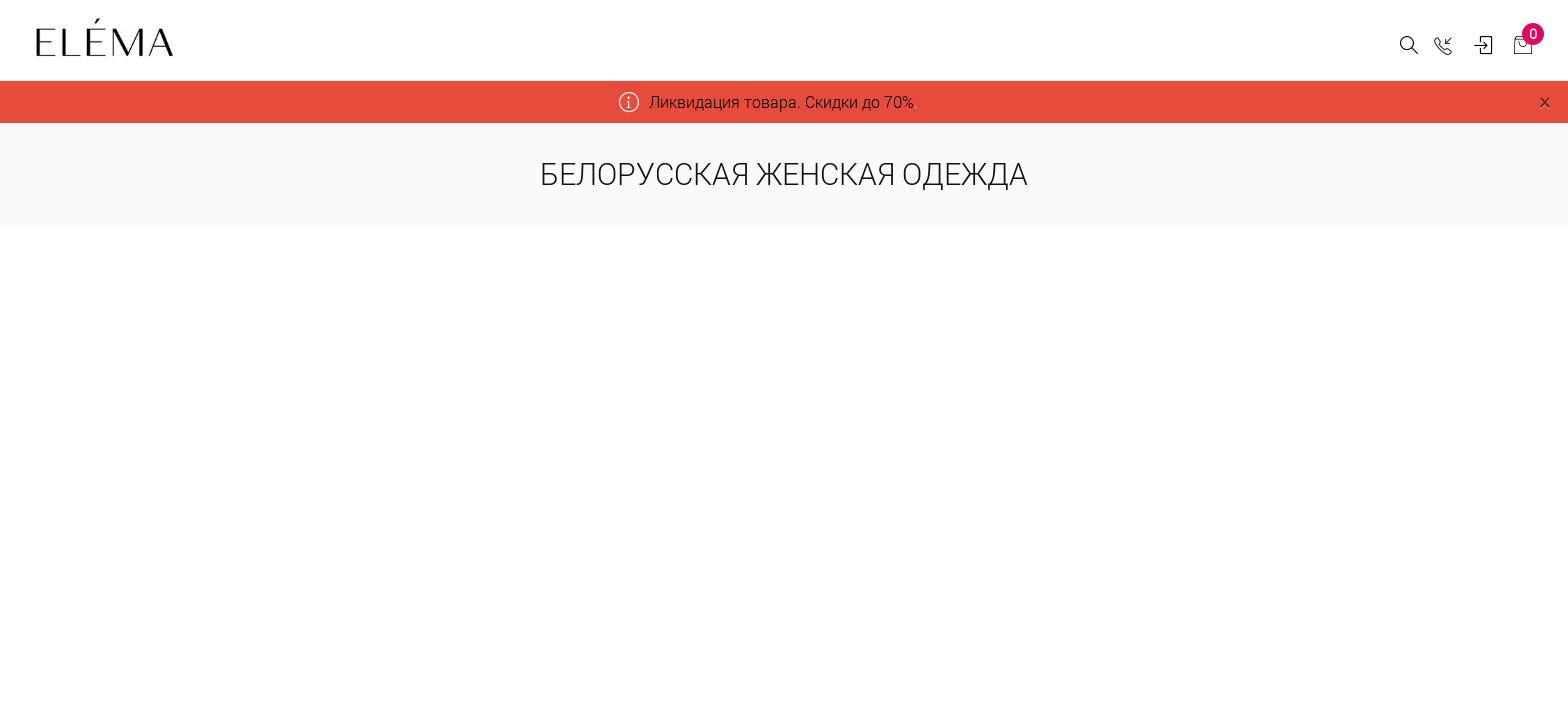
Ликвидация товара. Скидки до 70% (781, 101)
